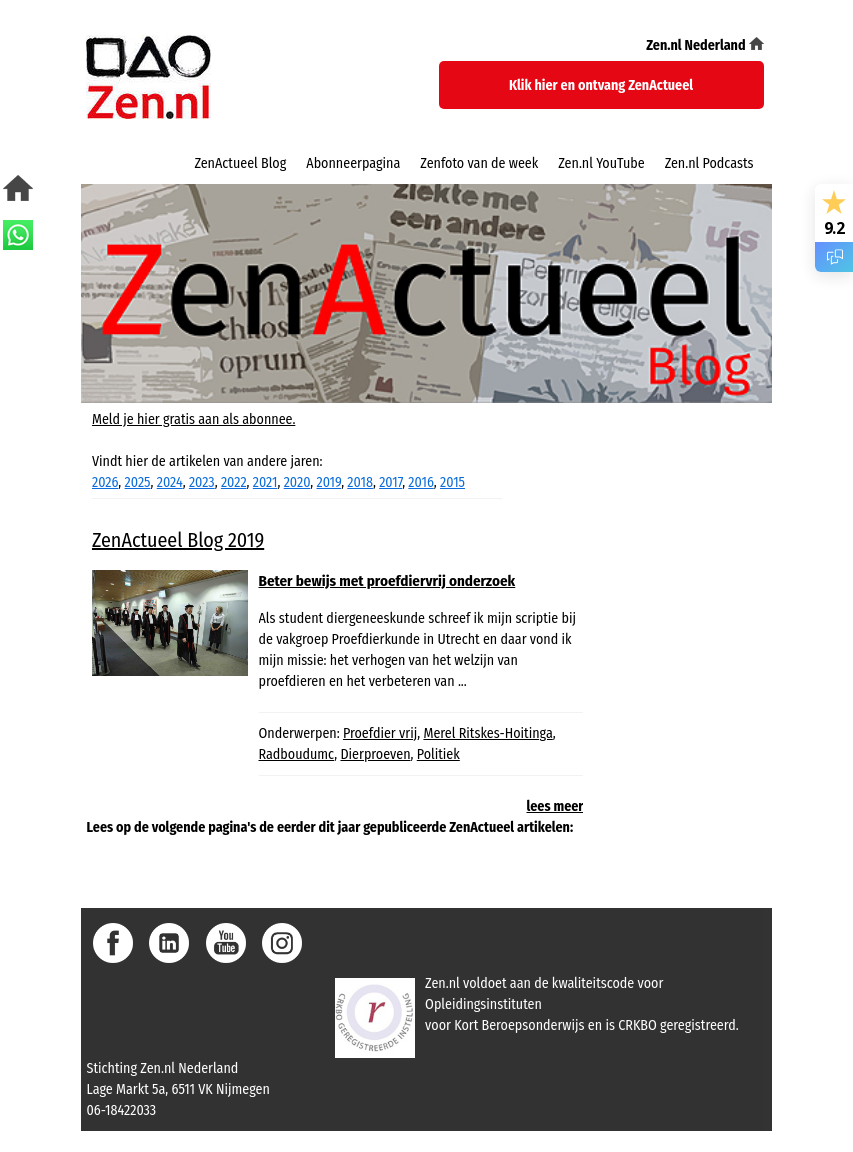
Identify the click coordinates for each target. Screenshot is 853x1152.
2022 (234, 482)
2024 (170, 482)
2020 (297, 482)
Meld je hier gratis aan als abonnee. (193, 419)
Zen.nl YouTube (601, 163)
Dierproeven (375, 754)
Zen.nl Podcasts (709, 163)
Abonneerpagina (353, 163)
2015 (452, 482)
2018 (360, 482)
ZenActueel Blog (240, 163)
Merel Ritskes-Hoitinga (487, 733)
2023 (202, 482)
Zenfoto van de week (479, 163)
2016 (420, 482)
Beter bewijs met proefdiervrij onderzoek (387, 581)
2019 (329, 482)
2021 (265, 482)
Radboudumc (297, 754)
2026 (105, 482)
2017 (390, 482)
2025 (138, 482)
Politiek (438, 754)
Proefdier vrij (380, 733)
